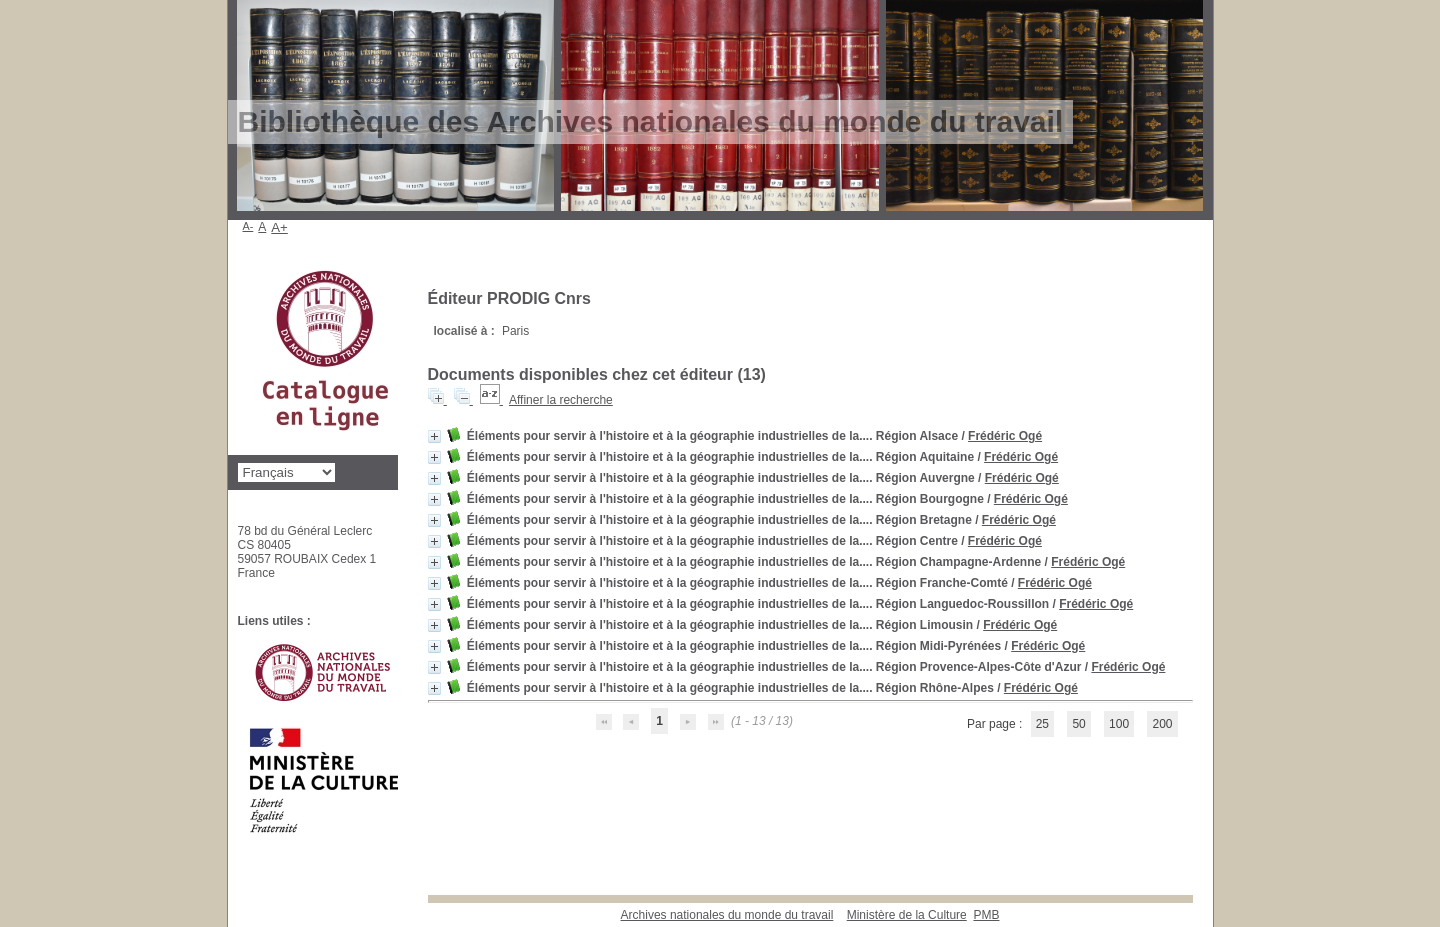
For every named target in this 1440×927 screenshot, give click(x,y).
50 (1078, 724)
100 (1119, 724)
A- (248, 226)
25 (1042, 724)
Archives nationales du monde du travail (727, 915)
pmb (986, 915)
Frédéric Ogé (1005, 436)
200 (1162, 724)
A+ (279, 227)
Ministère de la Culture (907, 915)
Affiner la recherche (561, 400)
